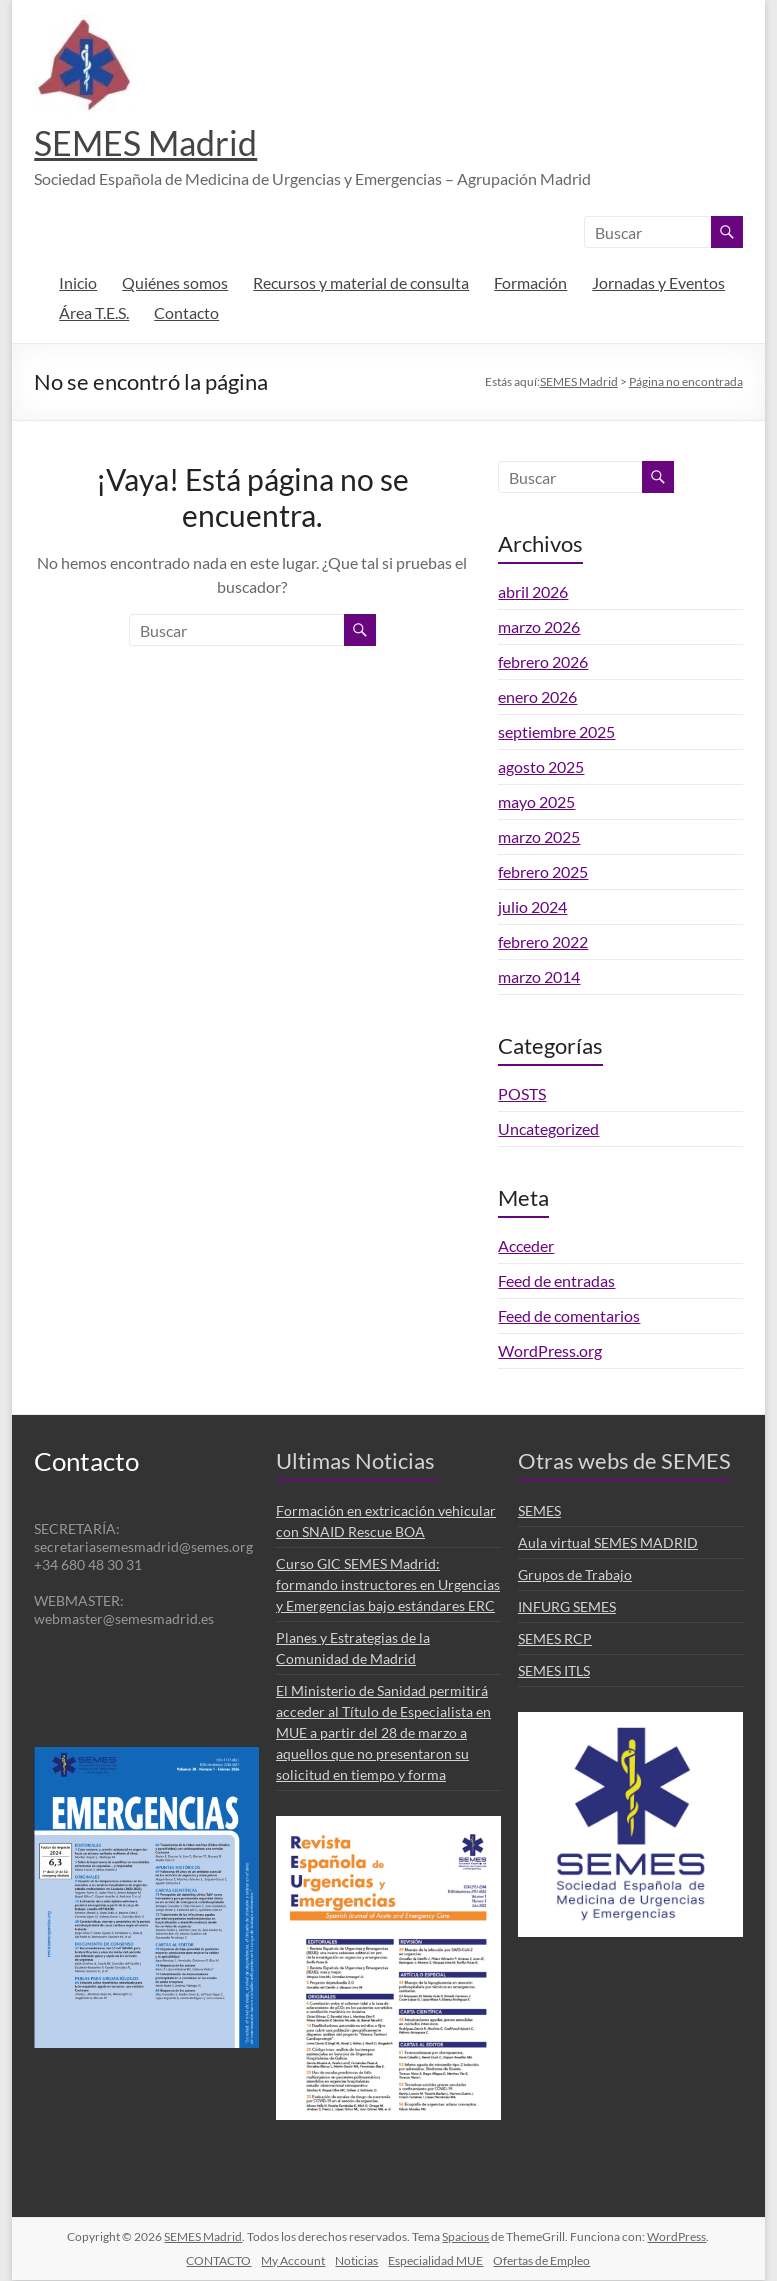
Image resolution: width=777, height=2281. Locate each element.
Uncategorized (548, 1129)
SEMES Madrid (151, 143)
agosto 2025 (541, 767)
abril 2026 (533, 592)
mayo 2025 (536, 802)
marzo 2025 (539, 837)
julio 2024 (532, 907)
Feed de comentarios (569, 1316)
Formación (530, 283)
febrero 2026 (543, 662)
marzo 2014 (539, 977)
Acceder (526, 1246)
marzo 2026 (539, 627)
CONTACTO (218, 2261)
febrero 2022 (543, 942)
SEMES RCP (555, 1639)
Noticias (356, 2261)
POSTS (522, 1094)
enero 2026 (537, 697)
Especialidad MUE (435, 2261)
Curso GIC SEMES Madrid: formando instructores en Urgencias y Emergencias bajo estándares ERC (388, 1585)
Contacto (186, 313)
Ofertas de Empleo (541, 2261)
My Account (293, 2261)
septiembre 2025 (556, 732)
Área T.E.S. (94, 313)
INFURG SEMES (567, 1607)
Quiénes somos (175, 283)
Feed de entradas (556, 1281)
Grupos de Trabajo (575, 1575)
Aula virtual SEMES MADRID (608, 1543)
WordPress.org (550, 1351)
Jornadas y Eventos (658, 283)
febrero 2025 (543, 872)
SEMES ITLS (554, 1671)
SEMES (539, 1511)
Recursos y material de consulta (361, 283)
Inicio (78, 283)
